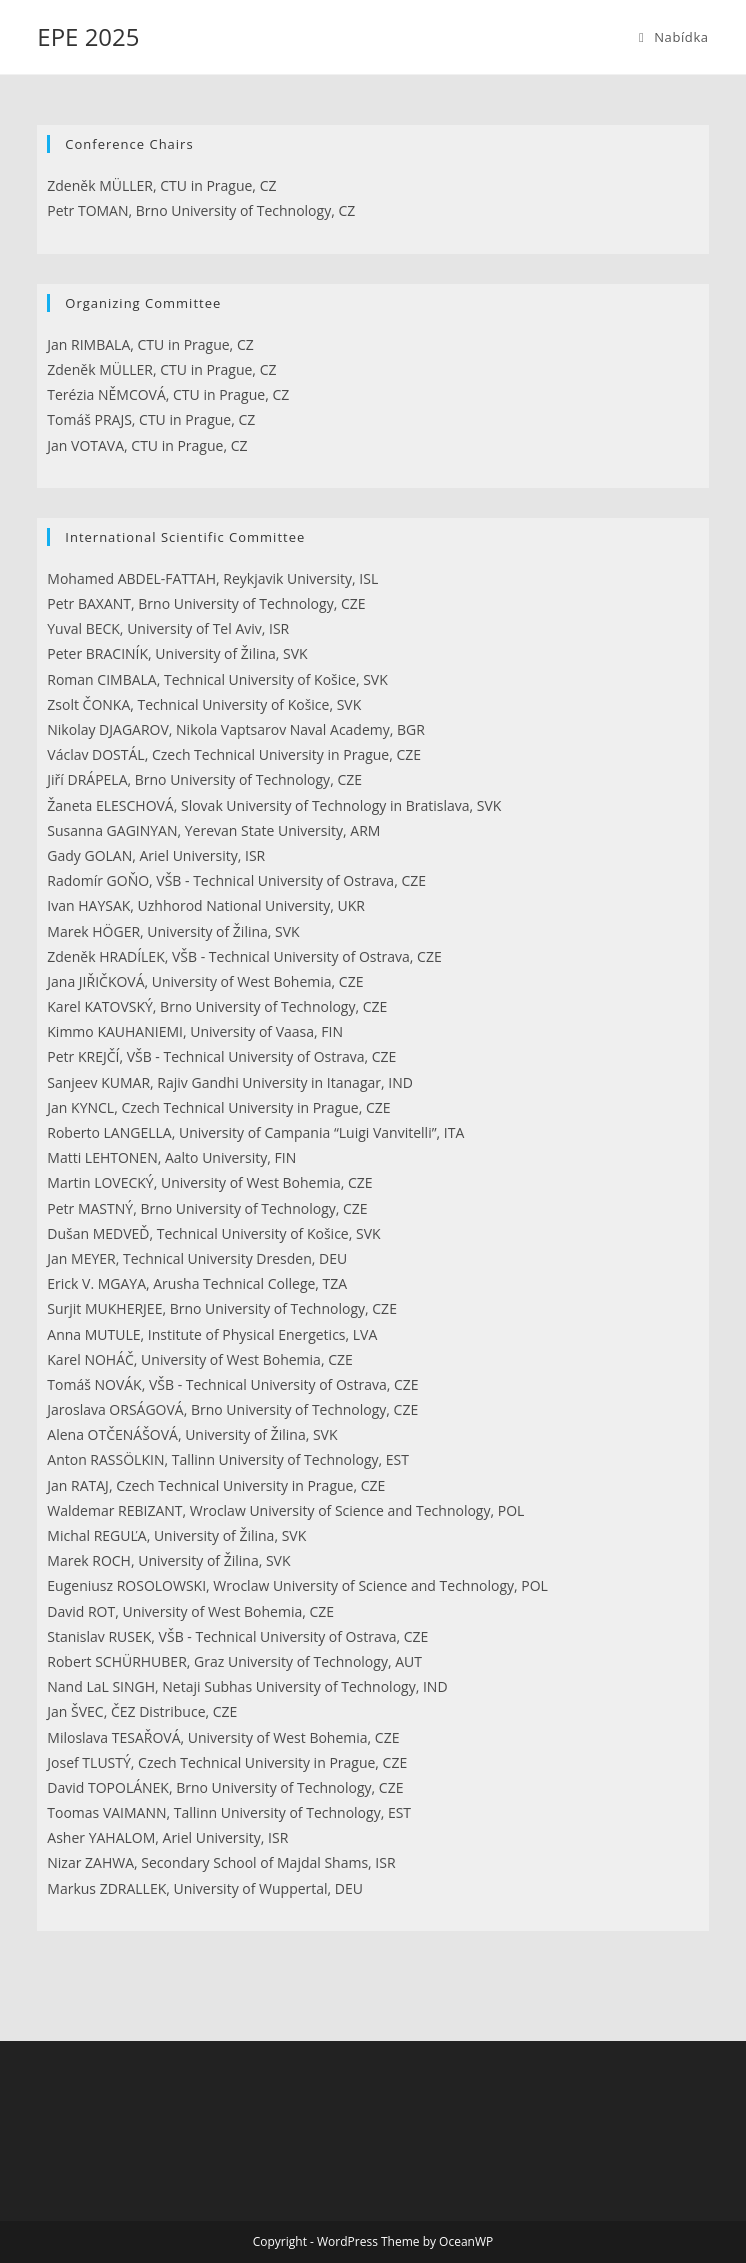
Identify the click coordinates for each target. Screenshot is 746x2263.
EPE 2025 (88, 36)
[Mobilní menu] (674, 37)
